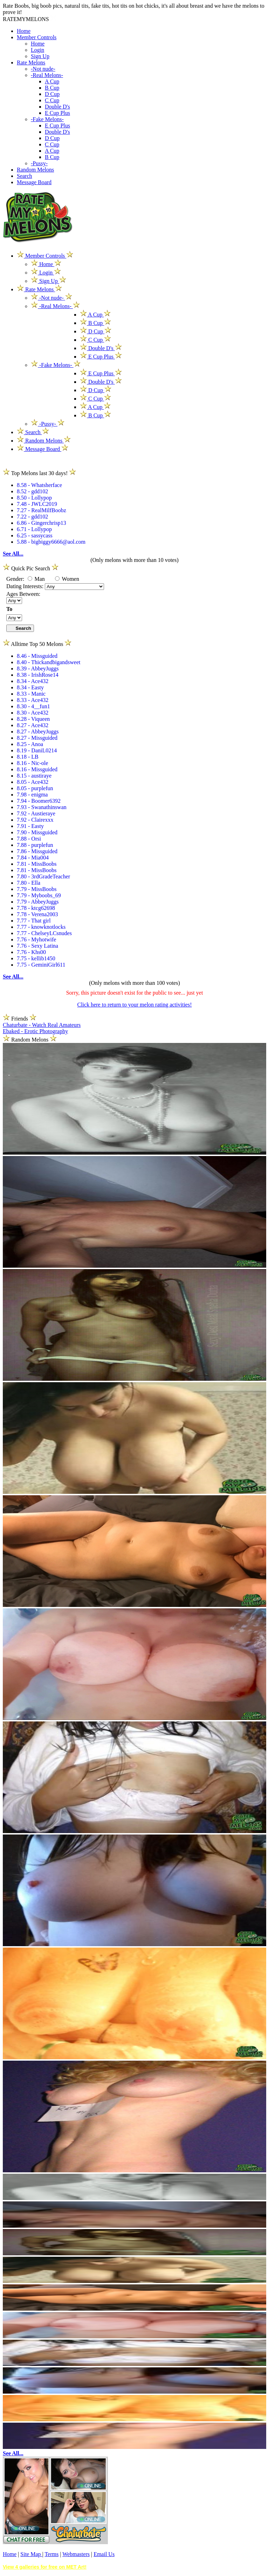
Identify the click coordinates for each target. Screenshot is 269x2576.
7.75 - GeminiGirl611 (41, 965)
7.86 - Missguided (37, 851)
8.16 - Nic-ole (32, 763)
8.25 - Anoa (30, 744)
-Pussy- (39, 163)
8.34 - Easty (30, 687)
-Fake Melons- (47, 119)
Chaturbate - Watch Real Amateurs (42, 1025)
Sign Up (40, 56)
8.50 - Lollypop (34, 498)
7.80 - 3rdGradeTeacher (43, 876)
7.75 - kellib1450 (36, 958)
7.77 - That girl (34, 921)
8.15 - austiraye (34, 776)
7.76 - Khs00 (31, 952)
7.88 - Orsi (29, 839)
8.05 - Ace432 (32, 782)
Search (24, 176)
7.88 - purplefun (35, 845)
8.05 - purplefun (35, 788)
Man (36, 579)
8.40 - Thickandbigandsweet (48, 662)
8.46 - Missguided (37, 656)
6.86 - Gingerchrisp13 (41, 523)
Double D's (57, 107)
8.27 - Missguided (37, 738)
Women (67, 579)
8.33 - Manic (31, 694)
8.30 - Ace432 (32, 713)
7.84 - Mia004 (33, 858)
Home (23, 31)
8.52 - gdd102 (32, 491)
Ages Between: (23, 594)
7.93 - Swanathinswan (42, 807)
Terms (51, 2554)
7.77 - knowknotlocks (41, 927)
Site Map (31, 2554)
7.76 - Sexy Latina (37, 946)
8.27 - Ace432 (32, 725)
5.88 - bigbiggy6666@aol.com (51, 542)
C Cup (52, 100)
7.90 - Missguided (37, 832)
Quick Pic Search (30, 568)
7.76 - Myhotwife (36, 939)
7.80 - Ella (28, 883)
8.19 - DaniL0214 (37, 750)
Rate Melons (31, 62)
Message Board (34, 182)
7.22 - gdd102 (32, 517)
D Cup (52, 94)
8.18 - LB (28, 757)
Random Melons (35, 170)
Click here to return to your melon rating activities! (134, 1005)
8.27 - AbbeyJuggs (38, 731)
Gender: (16, 579)
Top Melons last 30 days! (39, 473)
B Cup (52, 88)
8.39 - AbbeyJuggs (38, 668)
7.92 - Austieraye (36, 813)
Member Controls (36, 37)
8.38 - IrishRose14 (37, 675)
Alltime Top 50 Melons (37, 644)
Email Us (104, 2554)
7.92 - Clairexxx (35, 820)
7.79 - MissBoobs (36, 889)
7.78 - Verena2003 (37, 914)
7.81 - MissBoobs (36, 864)
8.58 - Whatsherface (39, 485)
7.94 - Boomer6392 (39, 801)
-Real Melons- (47, 75)
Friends (19, 1019)
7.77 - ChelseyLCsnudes (44, 933)
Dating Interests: (25, 586)
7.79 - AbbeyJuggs (38, 902)
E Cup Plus (57, 113)
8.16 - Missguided (37, 769)
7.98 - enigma (32, 795)
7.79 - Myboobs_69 (39, 895)
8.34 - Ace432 (32, 681)
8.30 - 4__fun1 (33, 706)
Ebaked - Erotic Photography (35, 1031)
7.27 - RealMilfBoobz (41, 510)
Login (37, 50)
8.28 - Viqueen (33, 719)
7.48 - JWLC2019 (37, 504)
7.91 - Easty (30, 826)
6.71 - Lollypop (34, 529)
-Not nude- (43, 69)
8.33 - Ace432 (32, 700)
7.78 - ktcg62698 (36, 908)
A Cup (52, 81)
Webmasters (76, 2554)
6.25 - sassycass (35, 535)
